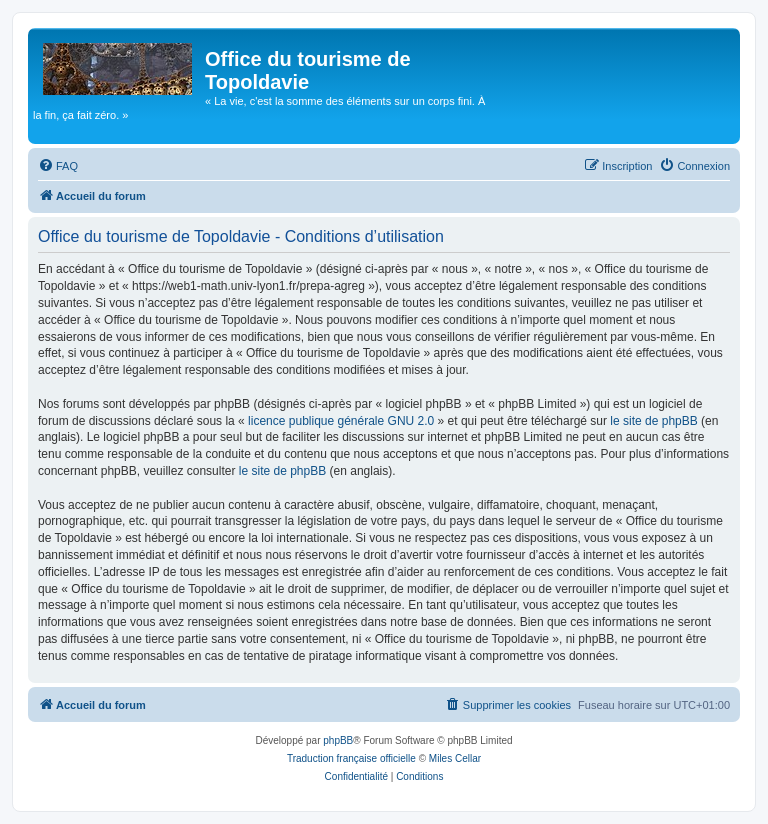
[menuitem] (58, 166)
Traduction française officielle (351, 758)
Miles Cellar (455, 758)
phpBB (338, 740)
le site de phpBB (653, 421)
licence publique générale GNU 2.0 (341, 421)
